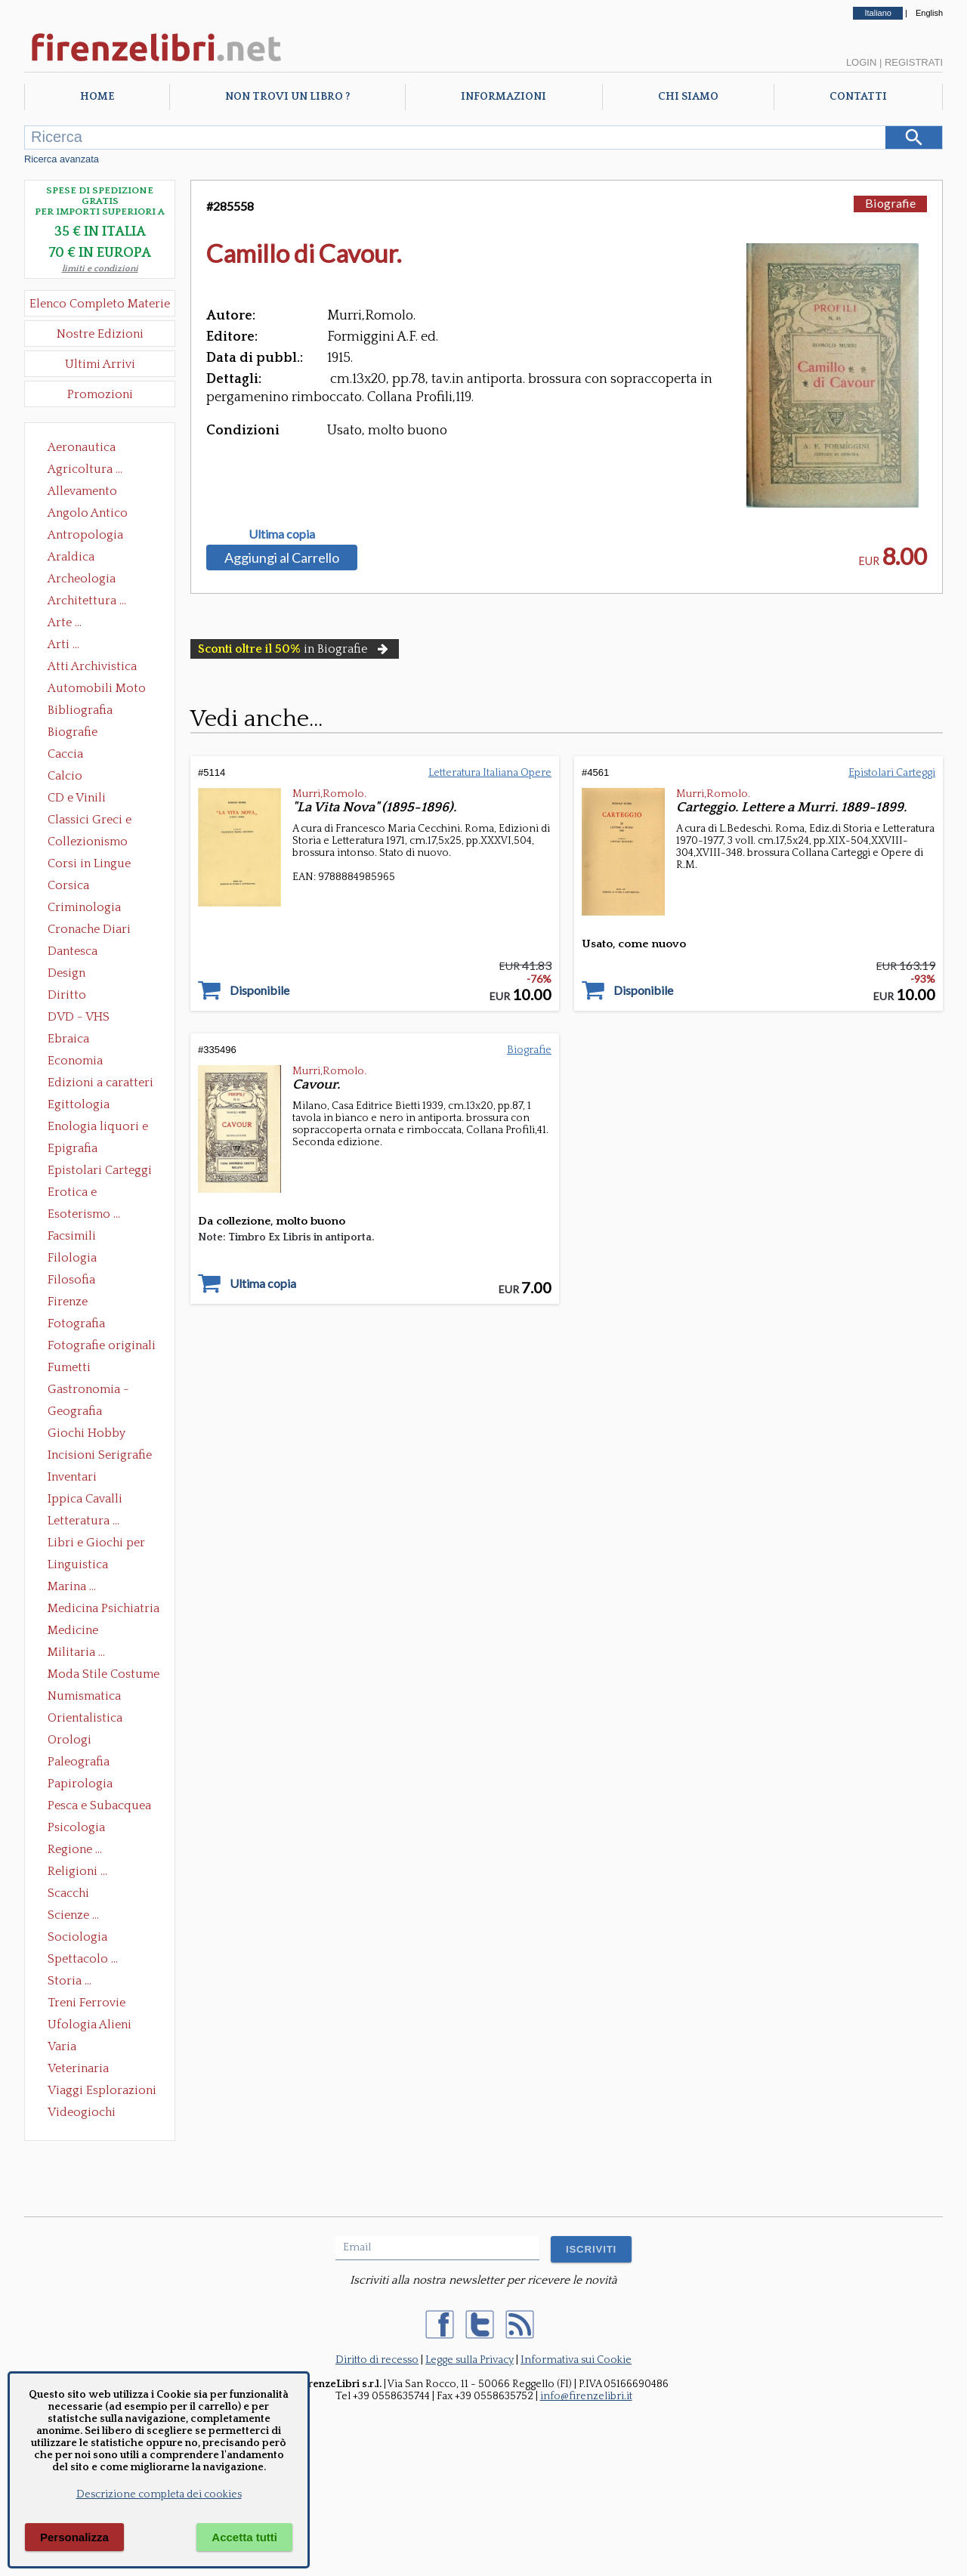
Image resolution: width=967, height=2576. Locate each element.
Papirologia (80, 1783)
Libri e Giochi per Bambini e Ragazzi (97, 1544)
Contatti (858, 97)
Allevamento (82, 491)
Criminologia (84, 907)
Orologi (69, 1740)
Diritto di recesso (377, 2360)
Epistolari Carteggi (100, 1170)
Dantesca (72, 951)
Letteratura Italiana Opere (489, 773)
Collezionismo (88, 841)
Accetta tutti (244, 2537)
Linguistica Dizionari (78, 1566)
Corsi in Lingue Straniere (89, 865)
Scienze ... (73, 1915)
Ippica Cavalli (85, 1499)
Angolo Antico (88, 513)
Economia (75, 1060)
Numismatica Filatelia (84, 1697)
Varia (62, 2046)
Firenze (68, 1301)
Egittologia (79, 1104)
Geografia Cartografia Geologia (79, 1412)
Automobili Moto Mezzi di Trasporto (100, 689)
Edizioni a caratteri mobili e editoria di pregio (102, 1084)
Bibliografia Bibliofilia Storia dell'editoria (93, 711)
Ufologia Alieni (89, 2024)
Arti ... (63, 644)
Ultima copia (282, 534)
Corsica (68, 885)
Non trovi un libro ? (287, 97)
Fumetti (69, 1367)
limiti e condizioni (100, 268)
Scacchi (68, 1893)
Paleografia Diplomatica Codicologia (82, 1763)
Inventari (72, 1477)
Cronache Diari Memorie (89, 930)
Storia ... (69, 1981)
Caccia (65, 754)
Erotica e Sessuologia (81, 1193)
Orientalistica (85, 1718)
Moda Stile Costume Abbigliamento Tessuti (103, 1675)
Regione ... (75, 1849)
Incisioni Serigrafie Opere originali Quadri (100, 1456)
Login (861, 62)
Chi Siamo (688, 97)
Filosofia (71, 1279)
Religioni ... (77, 1871)
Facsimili (72, 1236)
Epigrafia (72, 1148)
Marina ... (72, 1586)
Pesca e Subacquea (99, 1805)
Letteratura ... (83, 1520)
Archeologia (82, 578)
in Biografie (294, 649)
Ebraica (68, 1039)
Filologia (72, 1258)
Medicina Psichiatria (103, 1608)
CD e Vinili (77, 798)
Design (66, 973)
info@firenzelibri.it (586, 2396)
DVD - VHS (79, 1017)
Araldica (71, 557)
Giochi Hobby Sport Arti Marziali (100, 1434)
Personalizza (74, 2537)
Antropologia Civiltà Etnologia (94, 536)
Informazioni (503, 97)
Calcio (65, 776)
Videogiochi (82, 2112)
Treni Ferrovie (86, 2002)
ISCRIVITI (591, 2249)
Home (97, 97)
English (929, 12)
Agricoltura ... (85, 469)
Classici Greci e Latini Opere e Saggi (103, 821)
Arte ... (65, 622)
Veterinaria (78, 2068)
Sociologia (77, 1937)
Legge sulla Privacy (469, 2360)
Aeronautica (82, 447)
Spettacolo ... (83, 1959)
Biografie (72, 732)
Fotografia (76, 1323)
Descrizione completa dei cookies (159, 2494)
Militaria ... (76, 1652)
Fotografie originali (102, 1345)
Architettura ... (87, 600)
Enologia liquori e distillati (98, 1128)
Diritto (67, 995)
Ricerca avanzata (61, 159)
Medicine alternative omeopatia (77, 1631)
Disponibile (259, 990)
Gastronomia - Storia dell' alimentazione (88, 1390)
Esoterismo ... (84, 1214)
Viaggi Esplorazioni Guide (102, 2091)
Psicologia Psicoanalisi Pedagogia (80, 1829)
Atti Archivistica (92, 666)
